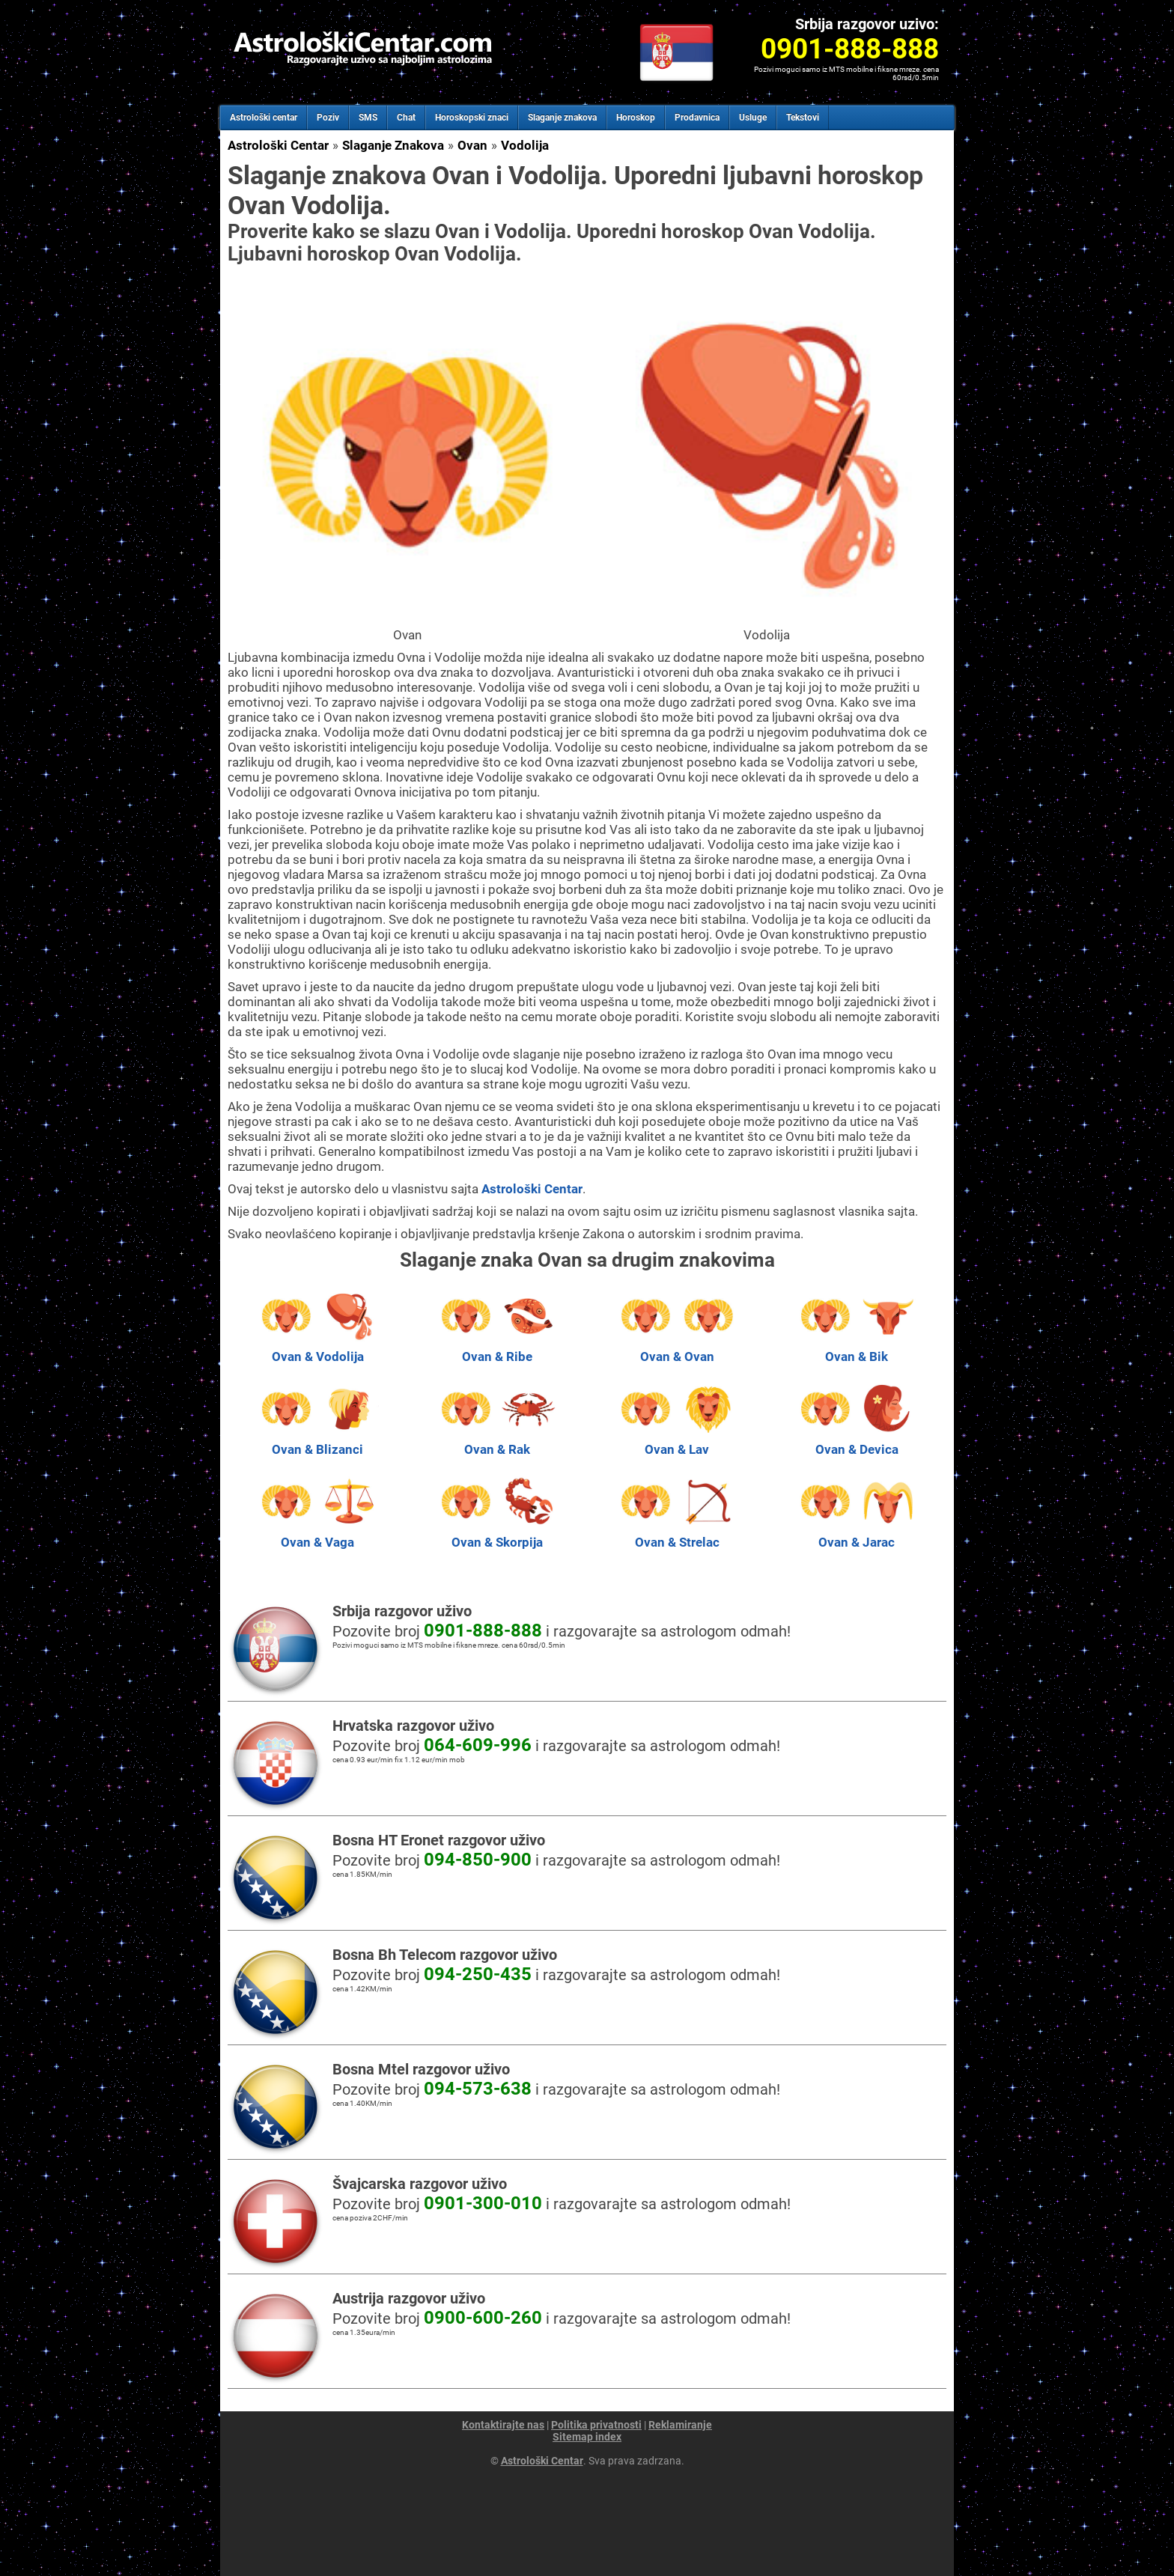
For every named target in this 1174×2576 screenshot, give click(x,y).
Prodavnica (697, 117)
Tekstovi (802, 117)
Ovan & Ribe (497, 1349)
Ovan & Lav (676, 1442)
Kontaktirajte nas (503, 2425)
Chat (406, 117)
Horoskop (635, 117)
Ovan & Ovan (676, 1349)
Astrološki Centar (278, 145)
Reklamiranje (680, 2425)
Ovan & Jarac (856, 1535)
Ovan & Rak (497, 1442)
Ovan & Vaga (317, 1535)
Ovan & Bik (856, 1349)
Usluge (753, 117)
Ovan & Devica (856, 1442)
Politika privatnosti (596, 2425)
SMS (368, 117)
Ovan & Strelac (676, 1535)
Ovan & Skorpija (497, 1535)
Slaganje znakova (562, 117)
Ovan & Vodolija (317, 1349)
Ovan (472, 145)
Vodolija (525, 145)
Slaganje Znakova (393, 145)
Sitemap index (587, 2437)
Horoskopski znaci (471, 117)
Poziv (328, 117)
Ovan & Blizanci (317, 1442)
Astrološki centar (263, 117)
